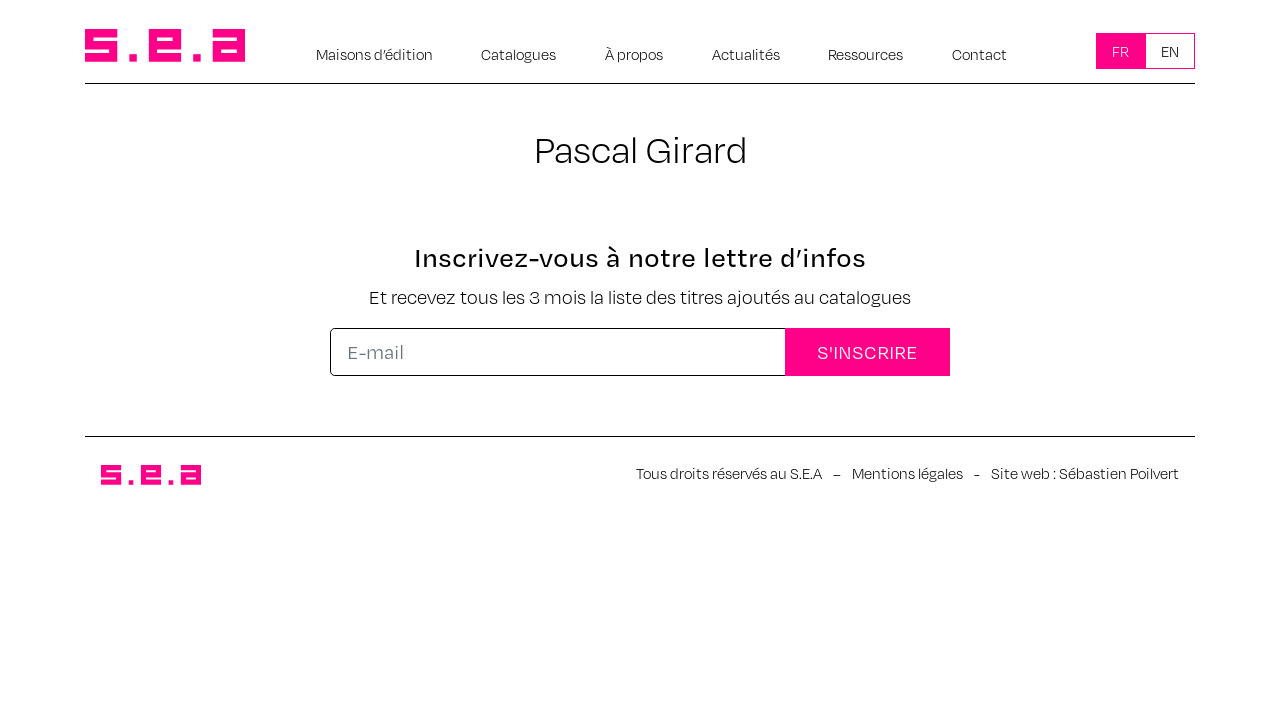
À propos (634, 54)
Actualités (746, 54)
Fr (1120, 51)
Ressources (865, 54)
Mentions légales (907, 473)
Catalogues (518, 54)
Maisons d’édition (374, 54)
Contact (979, 54)
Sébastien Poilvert (1119, 473)
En (1170, 51)
